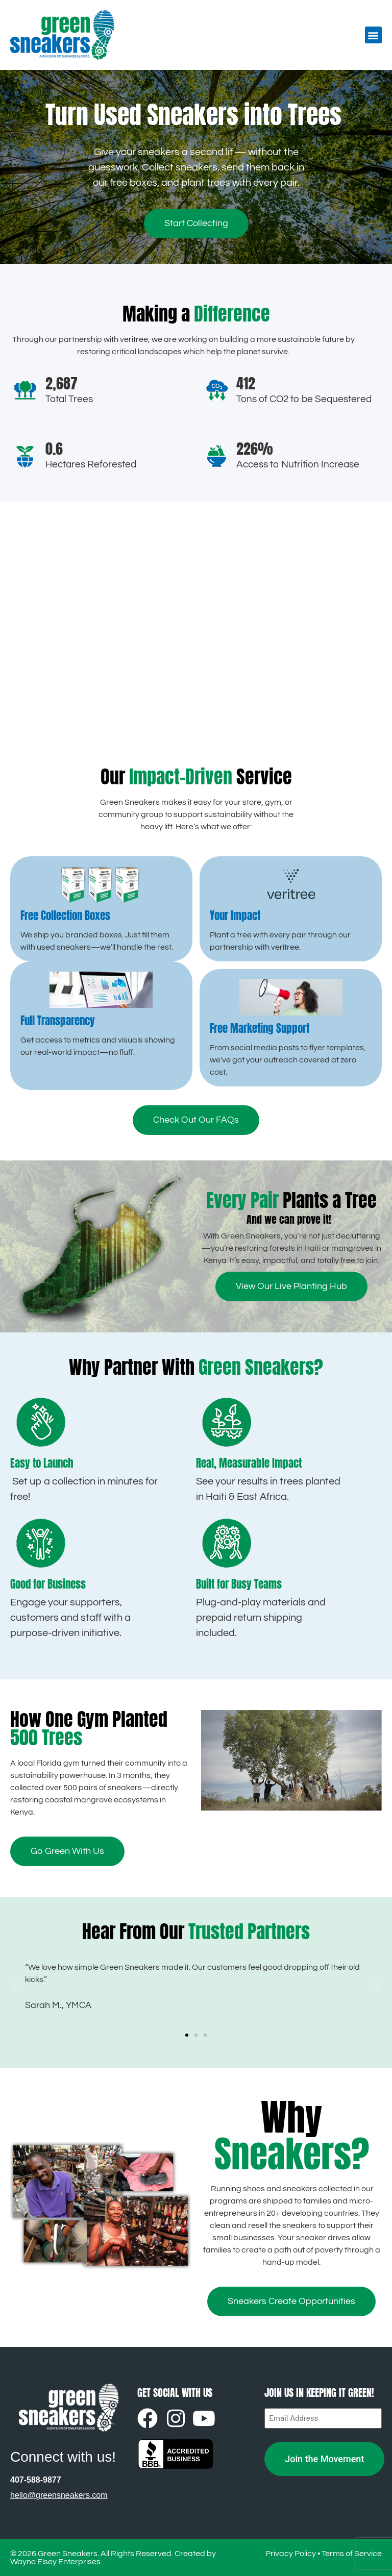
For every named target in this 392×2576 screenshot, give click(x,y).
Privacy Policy (290, 2553)
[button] (373, 35)
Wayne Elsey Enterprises (55, 2562)
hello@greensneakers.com (59, 2495)
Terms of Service (352, 2553)
